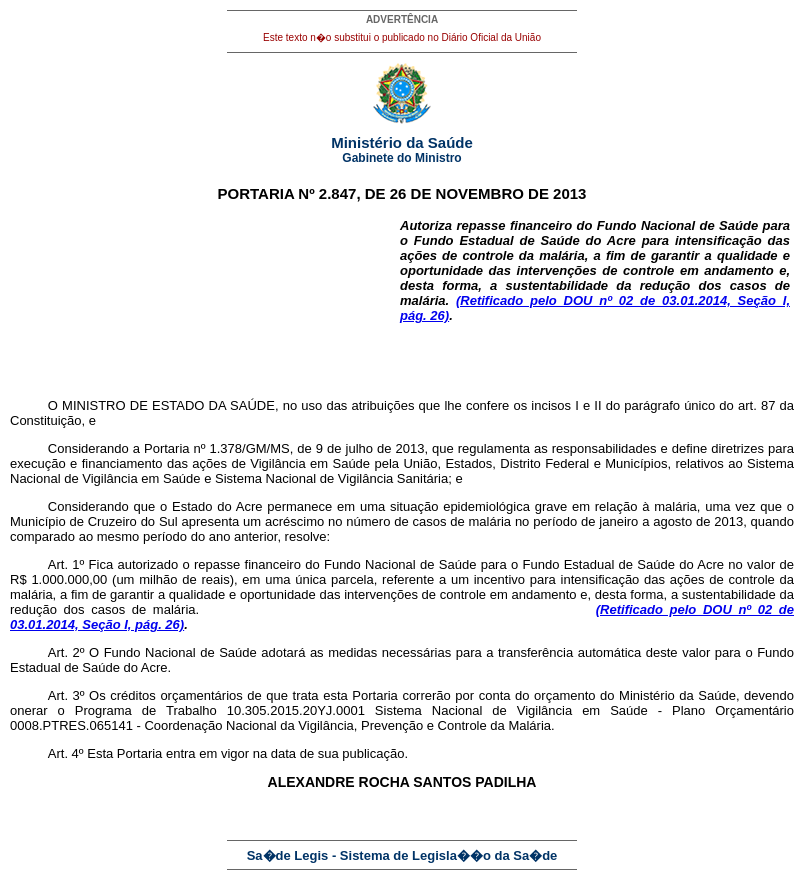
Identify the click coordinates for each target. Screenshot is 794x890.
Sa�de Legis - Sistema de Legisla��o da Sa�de (402, 855)
